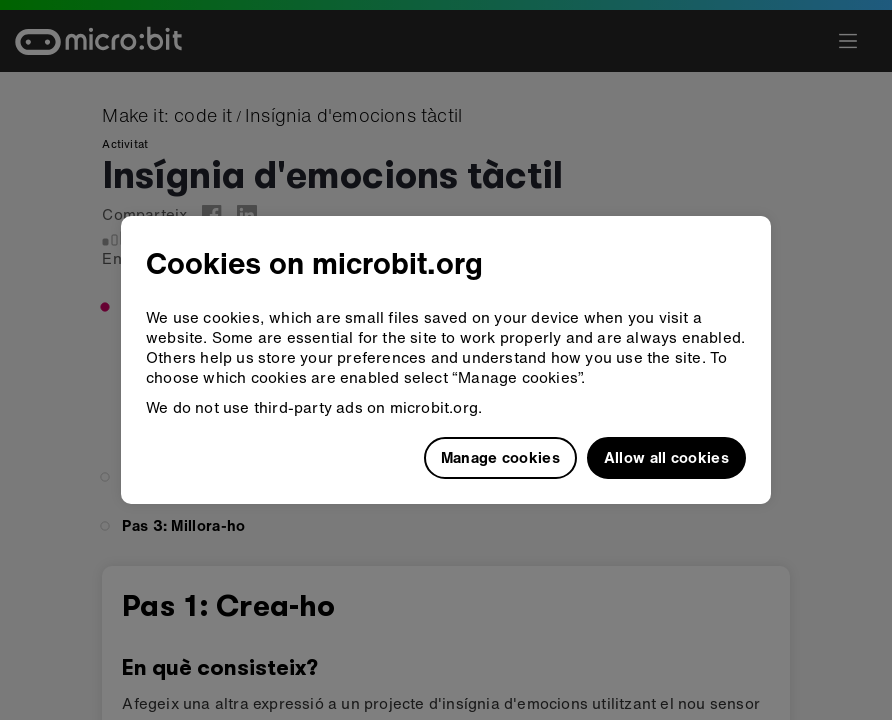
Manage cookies (500, 457)
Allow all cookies (666, 457)
